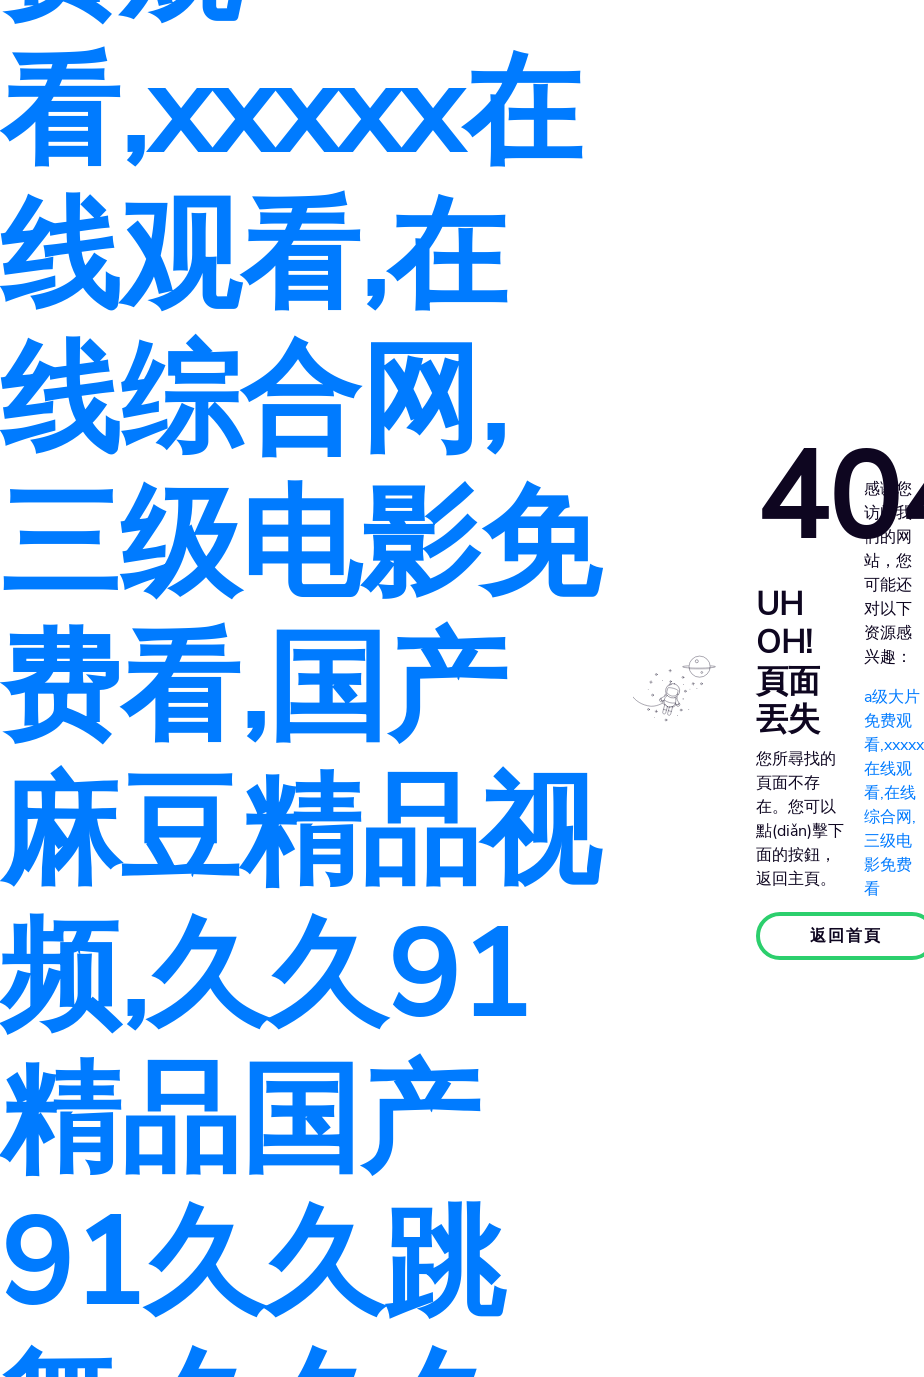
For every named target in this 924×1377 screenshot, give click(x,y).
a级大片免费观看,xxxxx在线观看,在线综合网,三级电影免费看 (894, 793)
